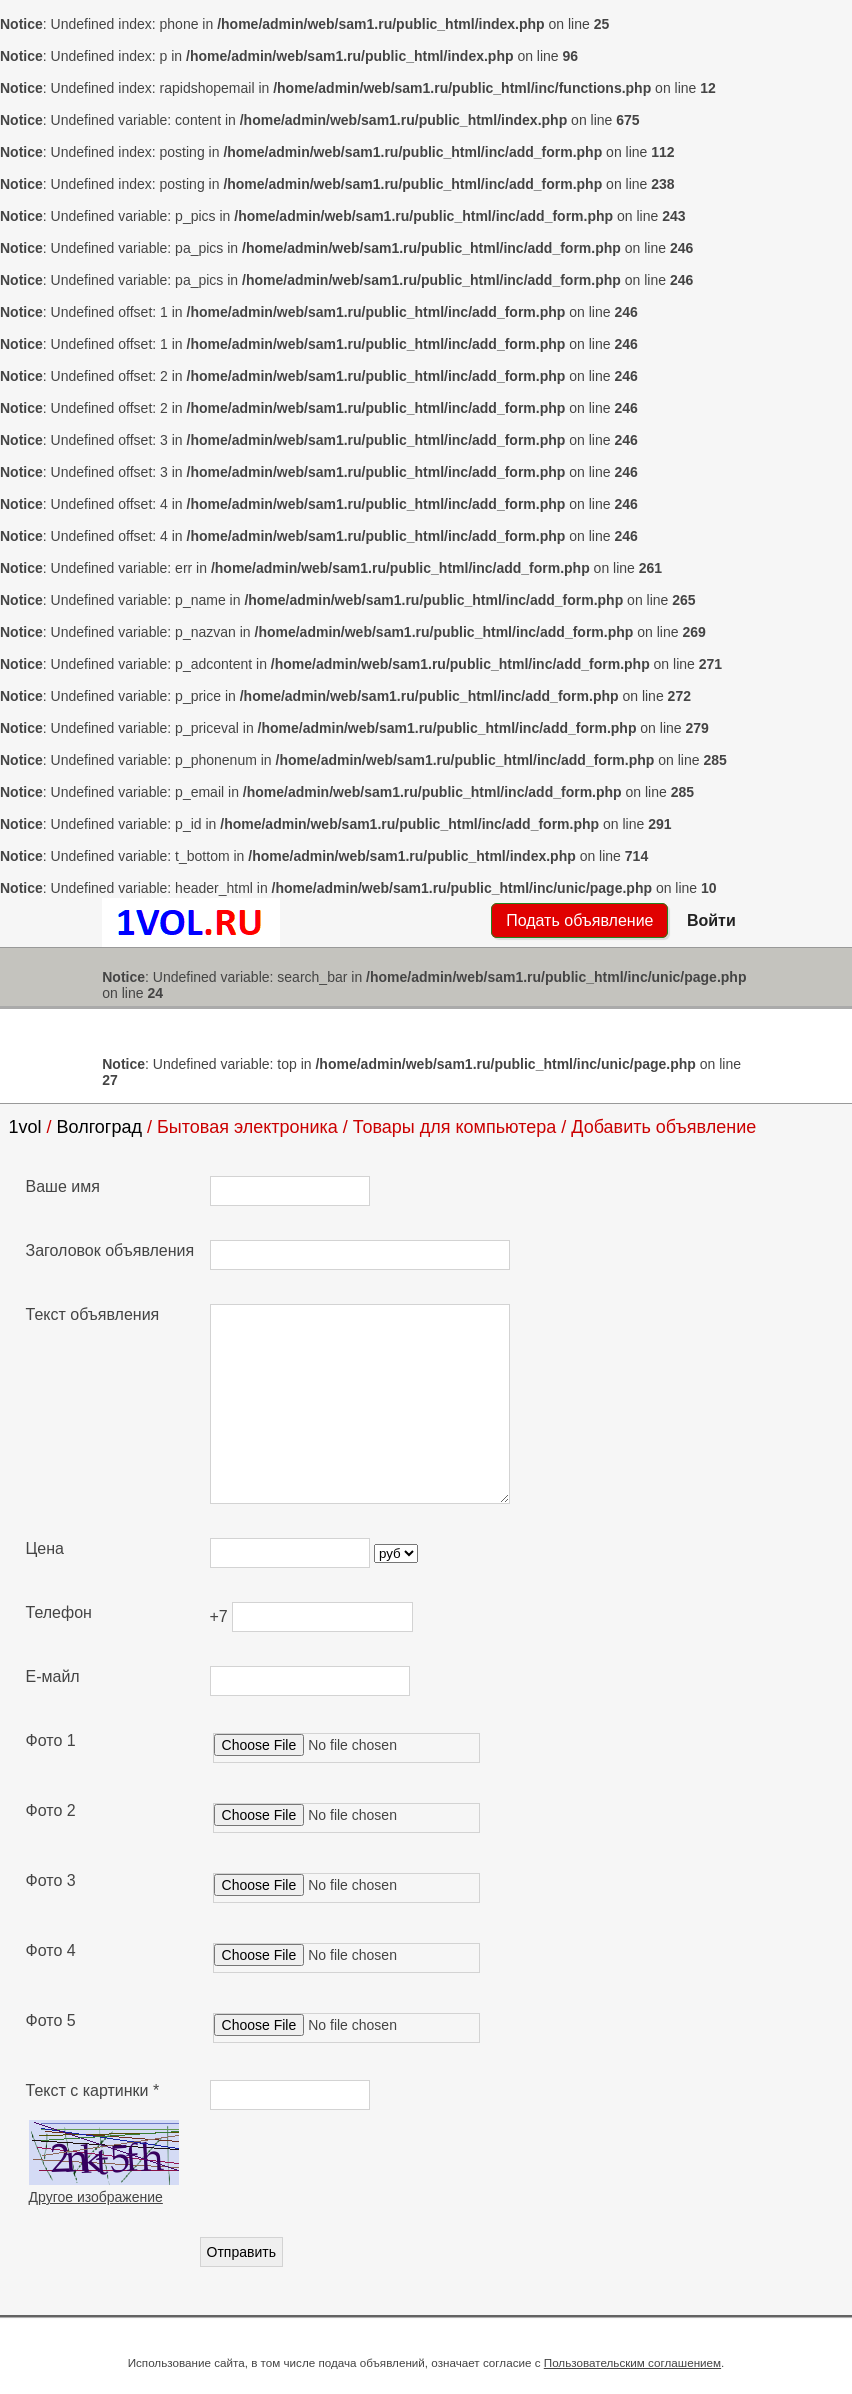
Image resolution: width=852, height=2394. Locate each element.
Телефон (59, 1612)
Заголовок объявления (110, 1250)
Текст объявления (93, 1314)
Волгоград (99, 1127)
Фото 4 (51, 1950)
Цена (45, 1548)
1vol (25, 1127)
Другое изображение (96, 2197)
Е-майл (53, 1676)
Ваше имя (63, 1186)
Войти (711, 920)
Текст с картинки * (93, 2090)
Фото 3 (51, 1880)
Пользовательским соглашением (632, 2362)
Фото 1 (51, 1740)
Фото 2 (51, 1810)
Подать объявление (579, 920)
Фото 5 (51, 2020)
